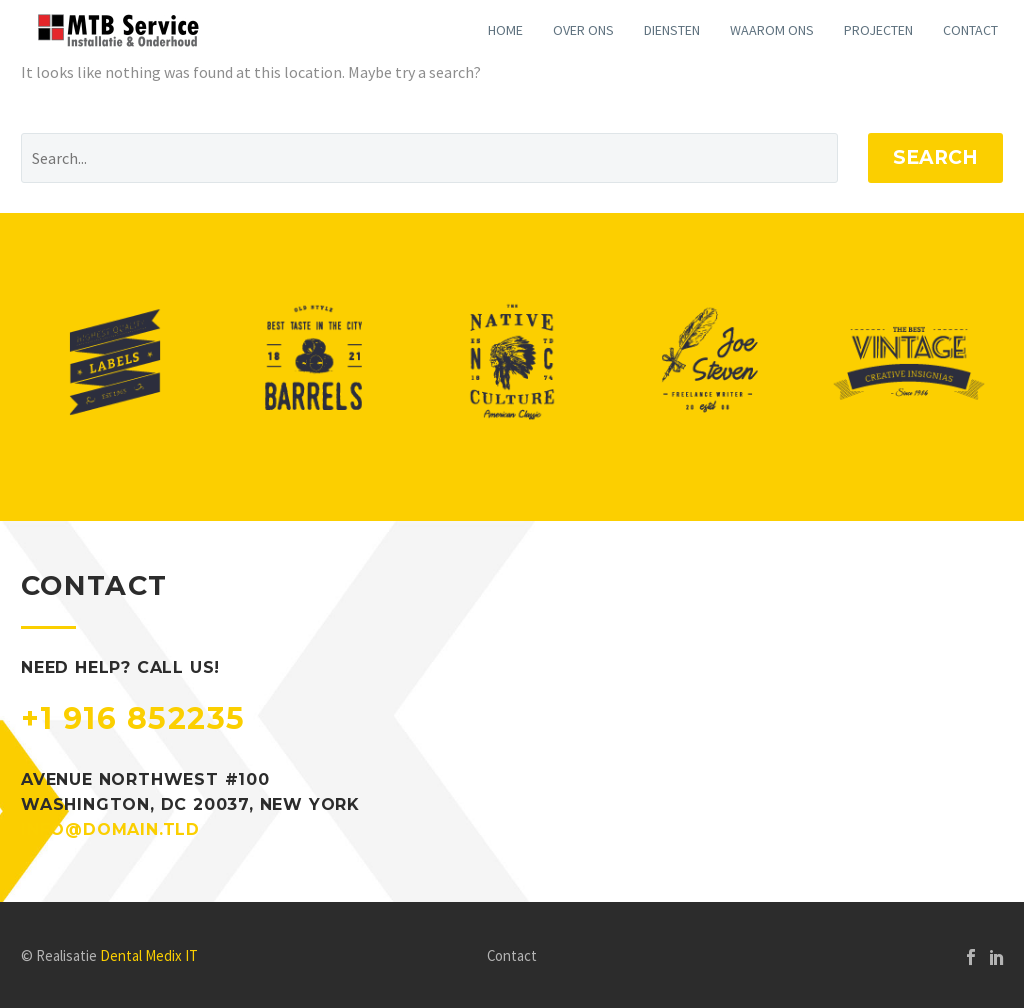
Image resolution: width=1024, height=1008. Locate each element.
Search (935, 157)
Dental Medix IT (149, 955)
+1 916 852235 (133, 718)
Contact (970, 30)
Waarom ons (772, 30)
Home (505, 30)
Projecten (878, 30)
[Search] (429, 158)
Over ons (583, 30)
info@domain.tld (110, 829)
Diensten (672, 30)
